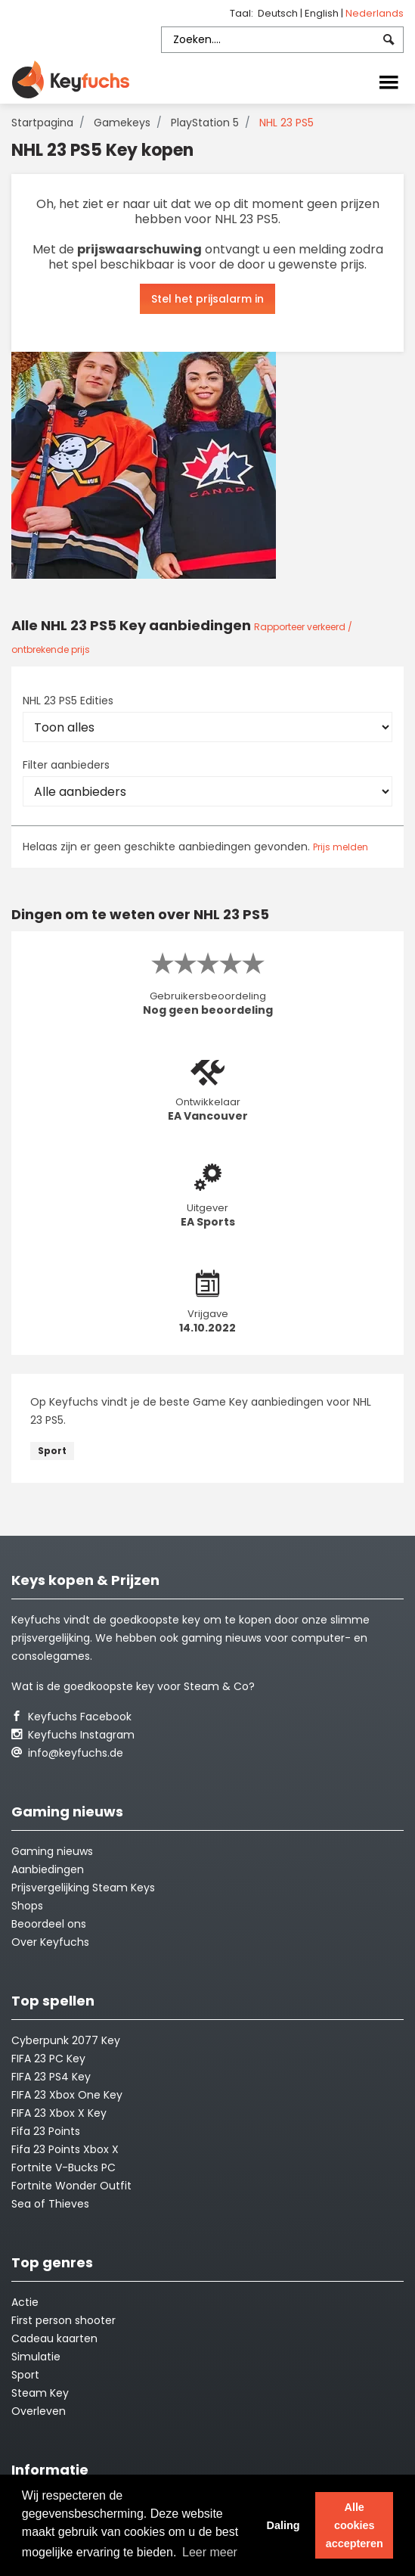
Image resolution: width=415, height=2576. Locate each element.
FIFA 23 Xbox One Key (66, 2094)
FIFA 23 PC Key (48, 2058)
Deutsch (279, 13)
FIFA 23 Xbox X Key (59, 2113)
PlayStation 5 (205, 122)
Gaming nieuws (52, 1851)
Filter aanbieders (66, 764)
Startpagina (42, 122)
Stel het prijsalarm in (207, 298)
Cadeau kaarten (54, 2338)
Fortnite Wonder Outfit (71, 2185)
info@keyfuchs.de (67, 1752)
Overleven (38, 2411)
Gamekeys (122, 122)
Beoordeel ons (48, 1923)
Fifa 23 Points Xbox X (65, 2149)
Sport (52, 1450)
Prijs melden (340, 847)
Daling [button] (282, 2525)
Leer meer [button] (209, 2552)
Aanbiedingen (47, 1869)
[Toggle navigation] (388, 81)
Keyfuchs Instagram (73, 1734)
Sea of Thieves (50, 2203)
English (323, 13)
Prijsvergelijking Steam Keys (83, 1887)
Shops (27, 1905)
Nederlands (374, 13)
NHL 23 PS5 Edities (68, 700)
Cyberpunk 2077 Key (65, 2040)
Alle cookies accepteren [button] (354, 2525)
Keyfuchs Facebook (71, 1716)
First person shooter (63, 2320)
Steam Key (40, 2392)
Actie (25, 2302)
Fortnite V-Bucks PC (63, 2167)
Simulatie (35, 2356)
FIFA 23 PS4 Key (51, 2076)
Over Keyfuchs (50, 1942)
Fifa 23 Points (45, 2131)
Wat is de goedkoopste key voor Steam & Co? (133, 1686)
